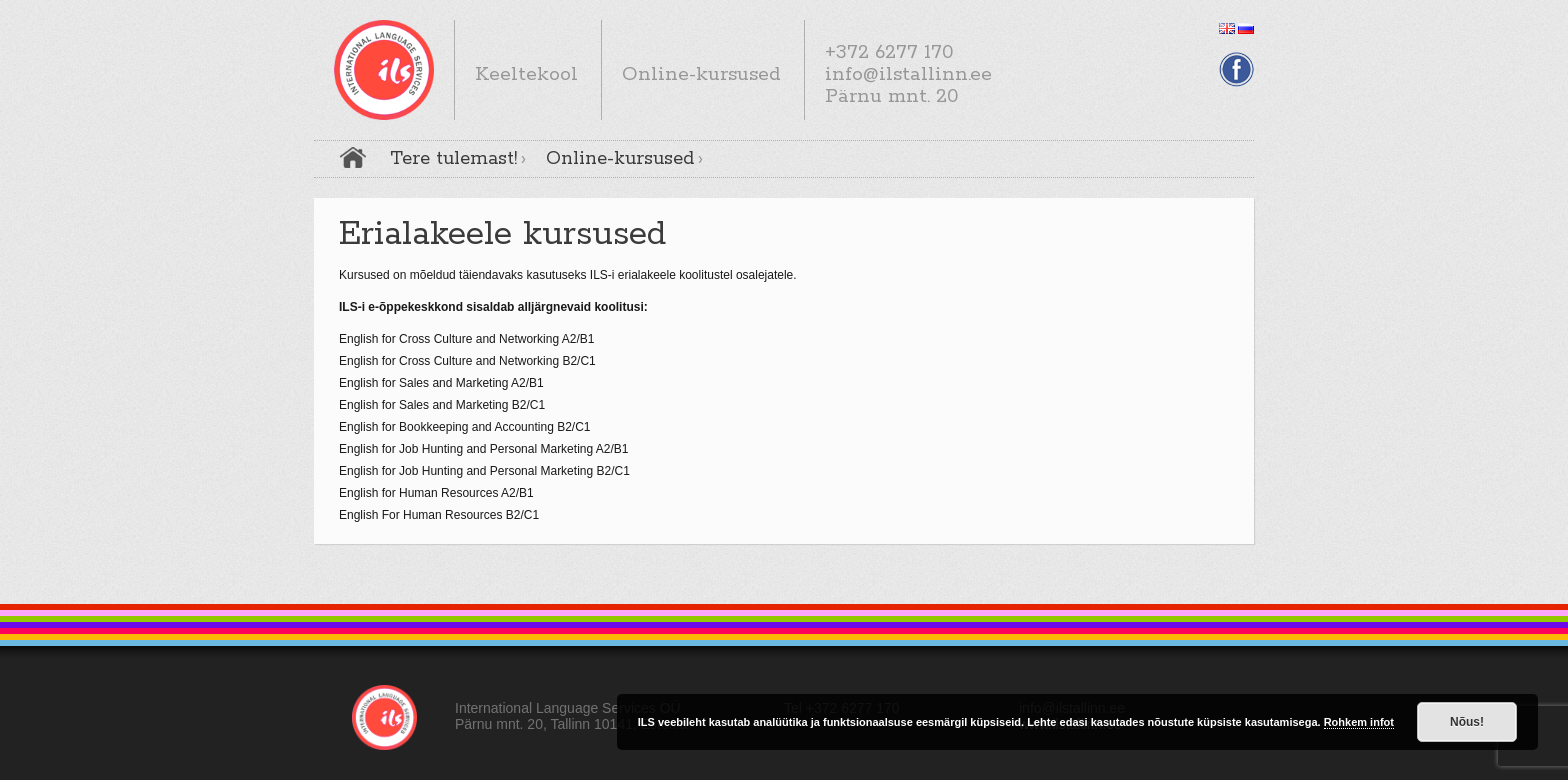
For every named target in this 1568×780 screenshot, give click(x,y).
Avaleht (353, 157)
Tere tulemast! (453, 159)
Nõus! (1467, 722)
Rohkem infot (1359, 722)
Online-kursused (620, 159)
